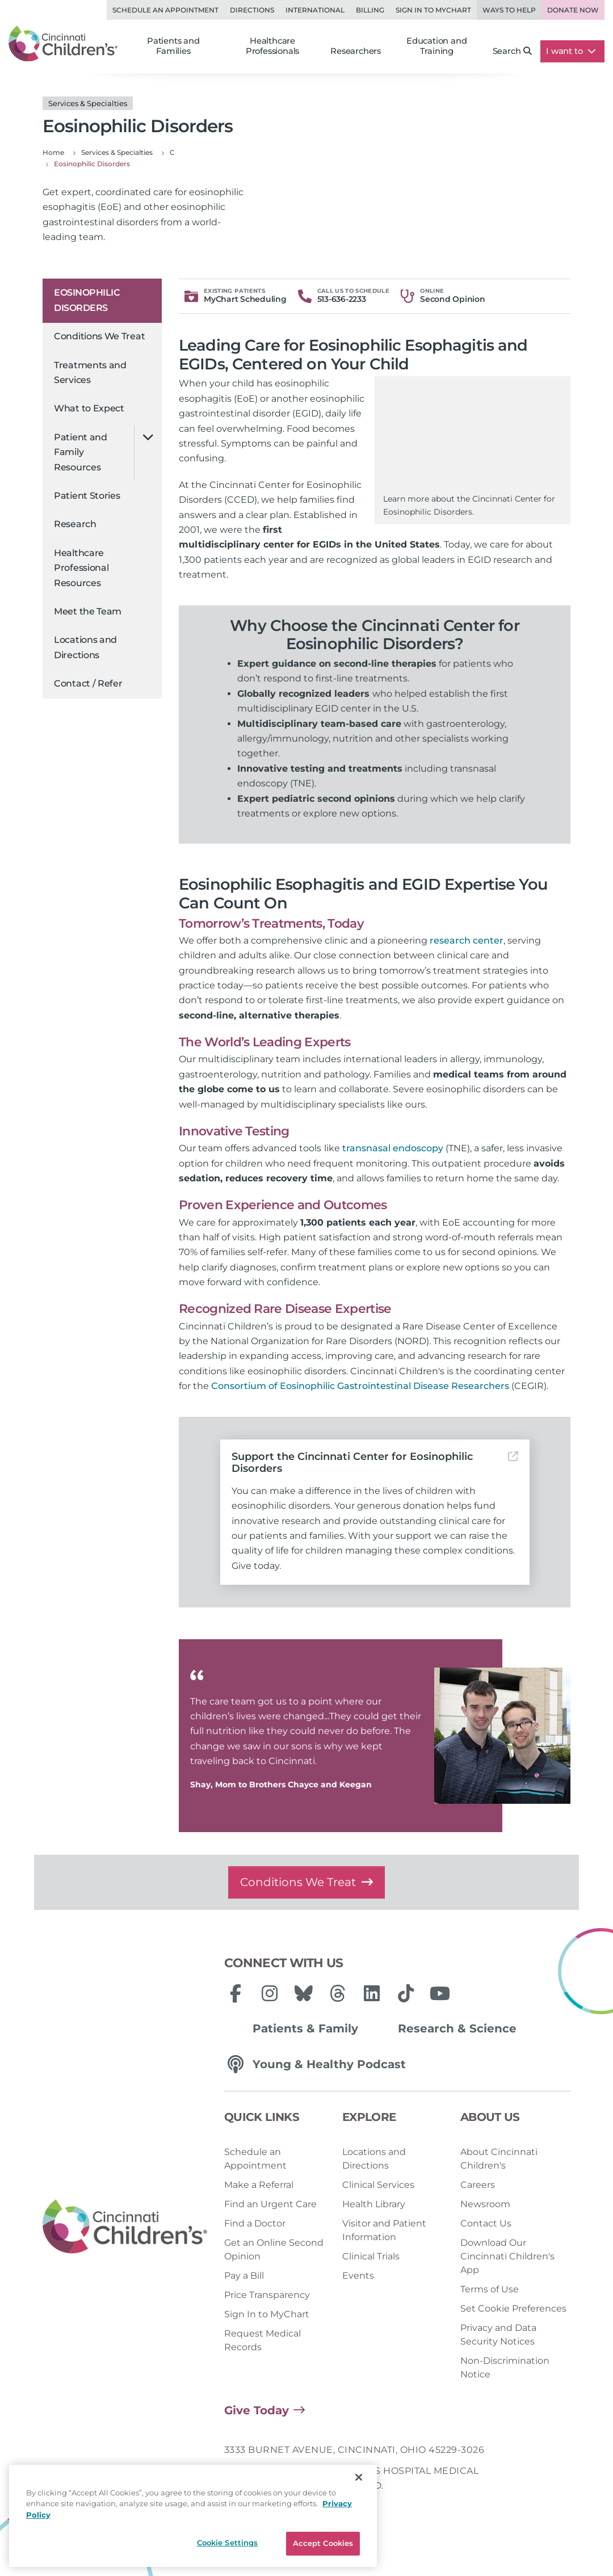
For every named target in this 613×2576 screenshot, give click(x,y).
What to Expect (89, 408)
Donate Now (573, 10)
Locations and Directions (85, 647)
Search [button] (512, 51)
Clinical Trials (371, 2256)
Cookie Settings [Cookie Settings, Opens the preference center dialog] (227, 2542)
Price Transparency (267, 2294)
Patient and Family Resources (80, 452)
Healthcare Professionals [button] (272, 46)
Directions (252, 10)
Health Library (373, 2204)
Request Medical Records (262, 2340)
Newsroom (485, 2204)
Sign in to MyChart (433, 10)
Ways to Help (509, 10)
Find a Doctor (254, 2223)
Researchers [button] (355, 51)
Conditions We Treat (99, 336)
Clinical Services (378, 2184)
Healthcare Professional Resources (81, 568)
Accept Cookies (323, 2543)
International (315, 10)
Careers (477, 2184)
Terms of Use (489, 2289)
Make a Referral (258, 2184)
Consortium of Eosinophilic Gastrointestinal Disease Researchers (360, 1385)
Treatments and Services (90, 372)
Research (75, 524)
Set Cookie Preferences (513, 2308)
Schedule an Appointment (165, 10)
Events (358, 2275)
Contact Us (485, 2223)
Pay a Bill (244, 2275)
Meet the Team (87, 611)
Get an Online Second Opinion (274, 2249)
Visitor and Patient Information (384, 2230)
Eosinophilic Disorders (87, 300)
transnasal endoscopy (392, 1148)
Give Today (256, 2410)
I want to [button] (571, 51)
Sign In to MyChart (266, 2314)
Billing (370, 10)
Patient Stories (87, 495)
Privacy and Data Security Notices (498, 2334)
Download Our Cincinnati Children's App (507, 2256)
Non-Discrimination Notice (504, 2367)
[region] (193, 2516)
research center (466, 940)
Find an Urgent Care (270, 2204)
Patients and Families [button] (173, 46)
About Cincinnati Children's (499, 2158)
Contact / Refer (88, 683)
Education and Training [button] (436, 46)
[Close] (358, 2477)
